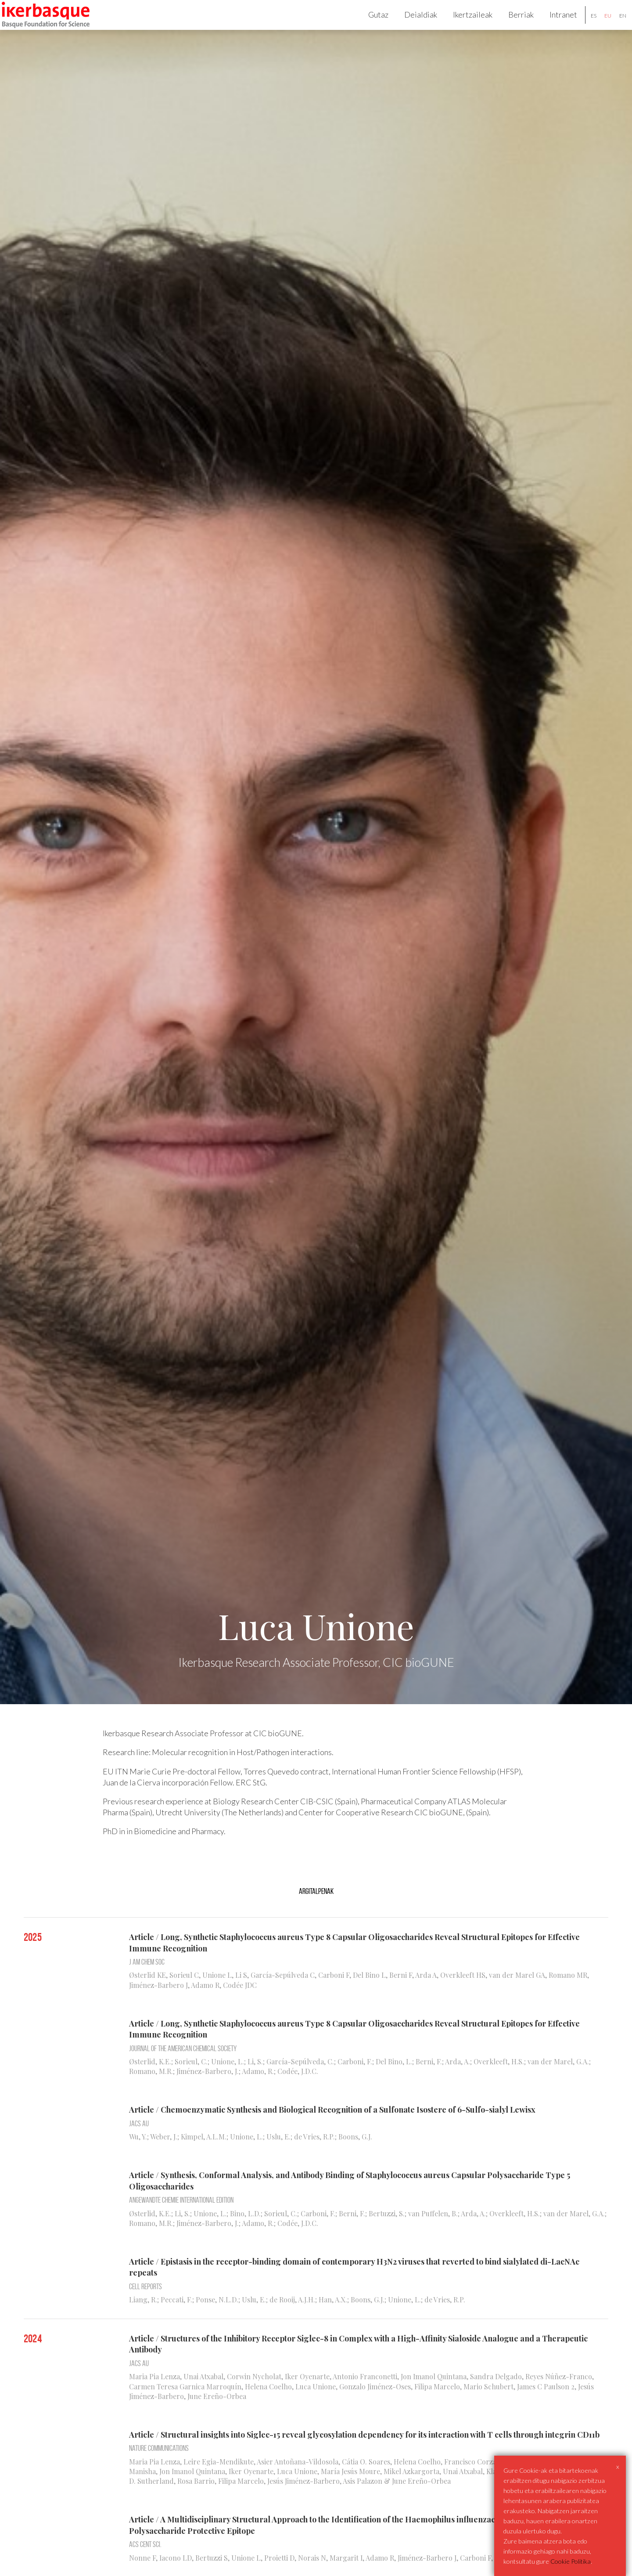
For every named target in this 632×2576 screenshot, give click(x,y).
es (583, 25)
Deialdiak (410, 24)
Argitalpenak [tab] (316, 1911)
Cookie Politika (570, 2561)
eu (597, 25)
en (612, 25)
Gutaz (368, 24)
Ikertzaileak (462, 24)
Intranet (553, 24)
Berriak (511, 24)
